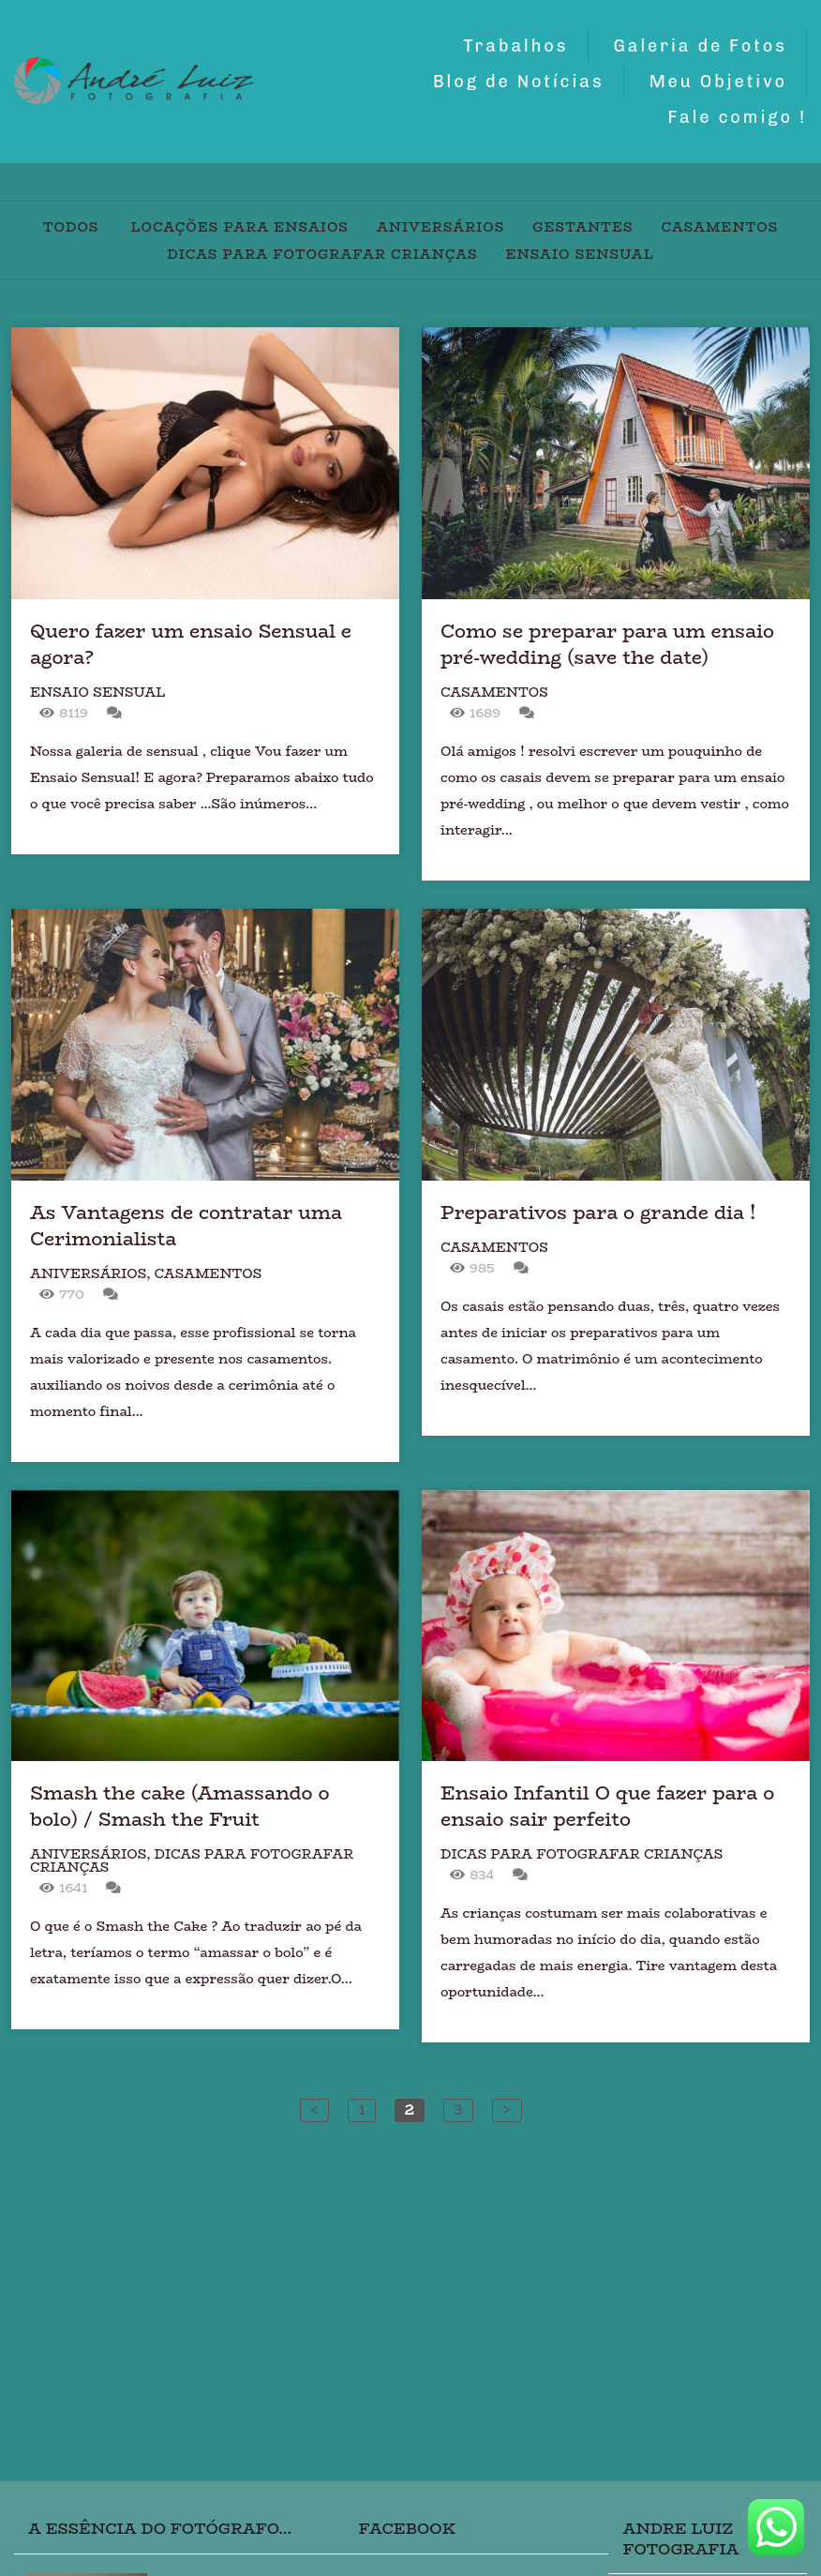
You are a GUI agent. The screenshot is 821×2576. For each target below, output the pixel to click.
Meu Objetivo (718, 81)
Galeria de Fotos (701, 46)
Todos (71, 226)
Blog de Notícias (519, 81)
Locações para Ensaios (240, 226)
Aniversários (440, 226)
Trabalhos (515, 46)
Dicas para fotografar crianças (322, 254)
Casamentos (720, 226)
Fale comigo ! (737, 117)
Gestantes (582, 226)
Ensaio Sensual (579, 254)
